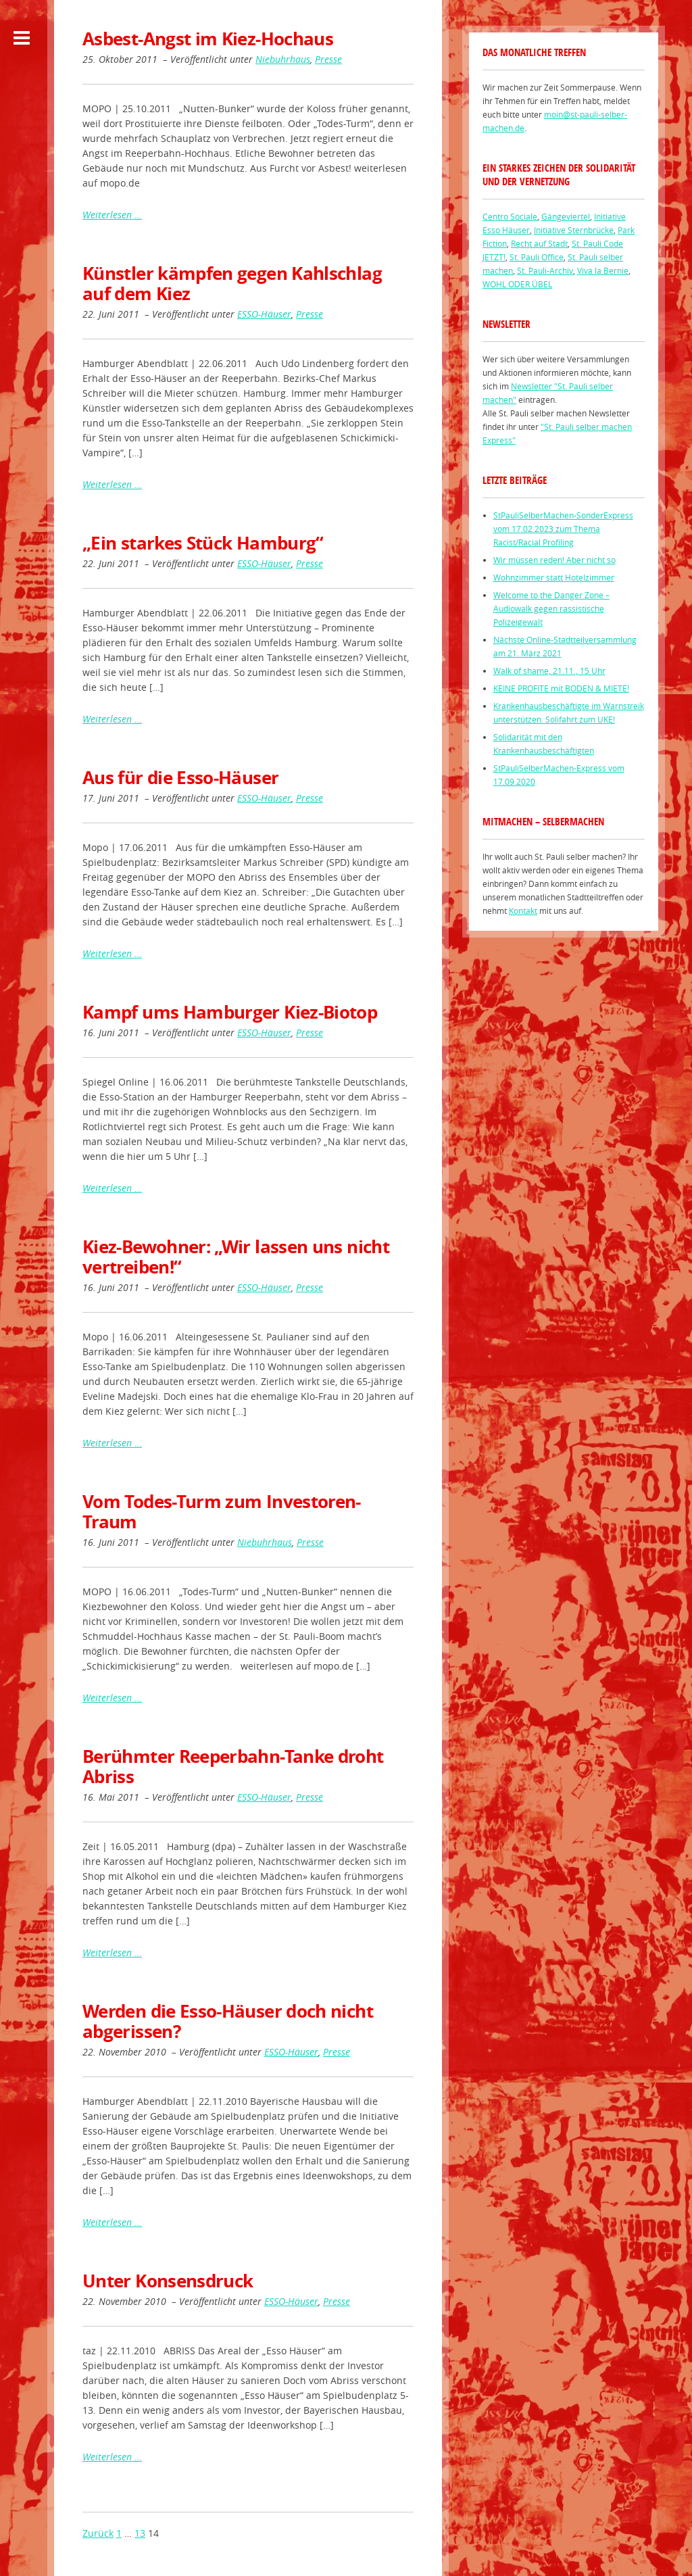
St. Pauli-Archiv (545, 270)
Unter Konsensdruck (167, 2280)
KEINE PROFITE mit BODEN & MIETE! (561, 688)
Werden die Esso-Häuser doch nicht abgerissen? (227, 2021)
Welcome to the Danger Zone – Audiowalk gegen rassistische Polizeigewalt (551, 608)
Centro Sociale (510, 216)
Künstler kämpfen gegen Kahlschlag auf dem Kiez (232, 283)
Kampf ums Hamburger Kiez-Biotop (229, 1012)
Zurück (98, 2533)
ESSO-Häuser (264, 314)
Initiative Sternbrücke (574, 229)
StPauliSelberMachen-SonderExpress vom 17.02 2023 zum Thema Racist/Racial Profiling (563, 529)
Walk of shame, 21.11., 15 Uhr (549, 670)
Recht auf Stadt (539, 243)
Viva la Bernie (602, 270)
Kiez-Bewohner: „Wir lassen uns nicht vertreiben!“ (235, 1256)
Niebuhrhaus (282, 59)
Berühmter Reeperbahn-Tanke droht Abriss (233, 1766)
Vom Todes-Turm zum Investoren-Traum (221, 1511)
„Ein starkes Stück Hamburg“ (203, 543)
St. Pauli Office (537, 256)
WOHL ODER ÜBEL (517, 283)
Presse (328, 59)
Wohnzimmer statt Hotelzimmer (553, 577)
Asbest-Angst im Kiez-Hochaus (207, 38)
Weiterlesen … (112, 214)
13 (139, 2533)
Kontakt (523, 910)
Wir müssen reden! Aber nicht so (554, 559)
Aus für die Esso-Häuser (180, 777)
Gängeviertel (565, 216)
